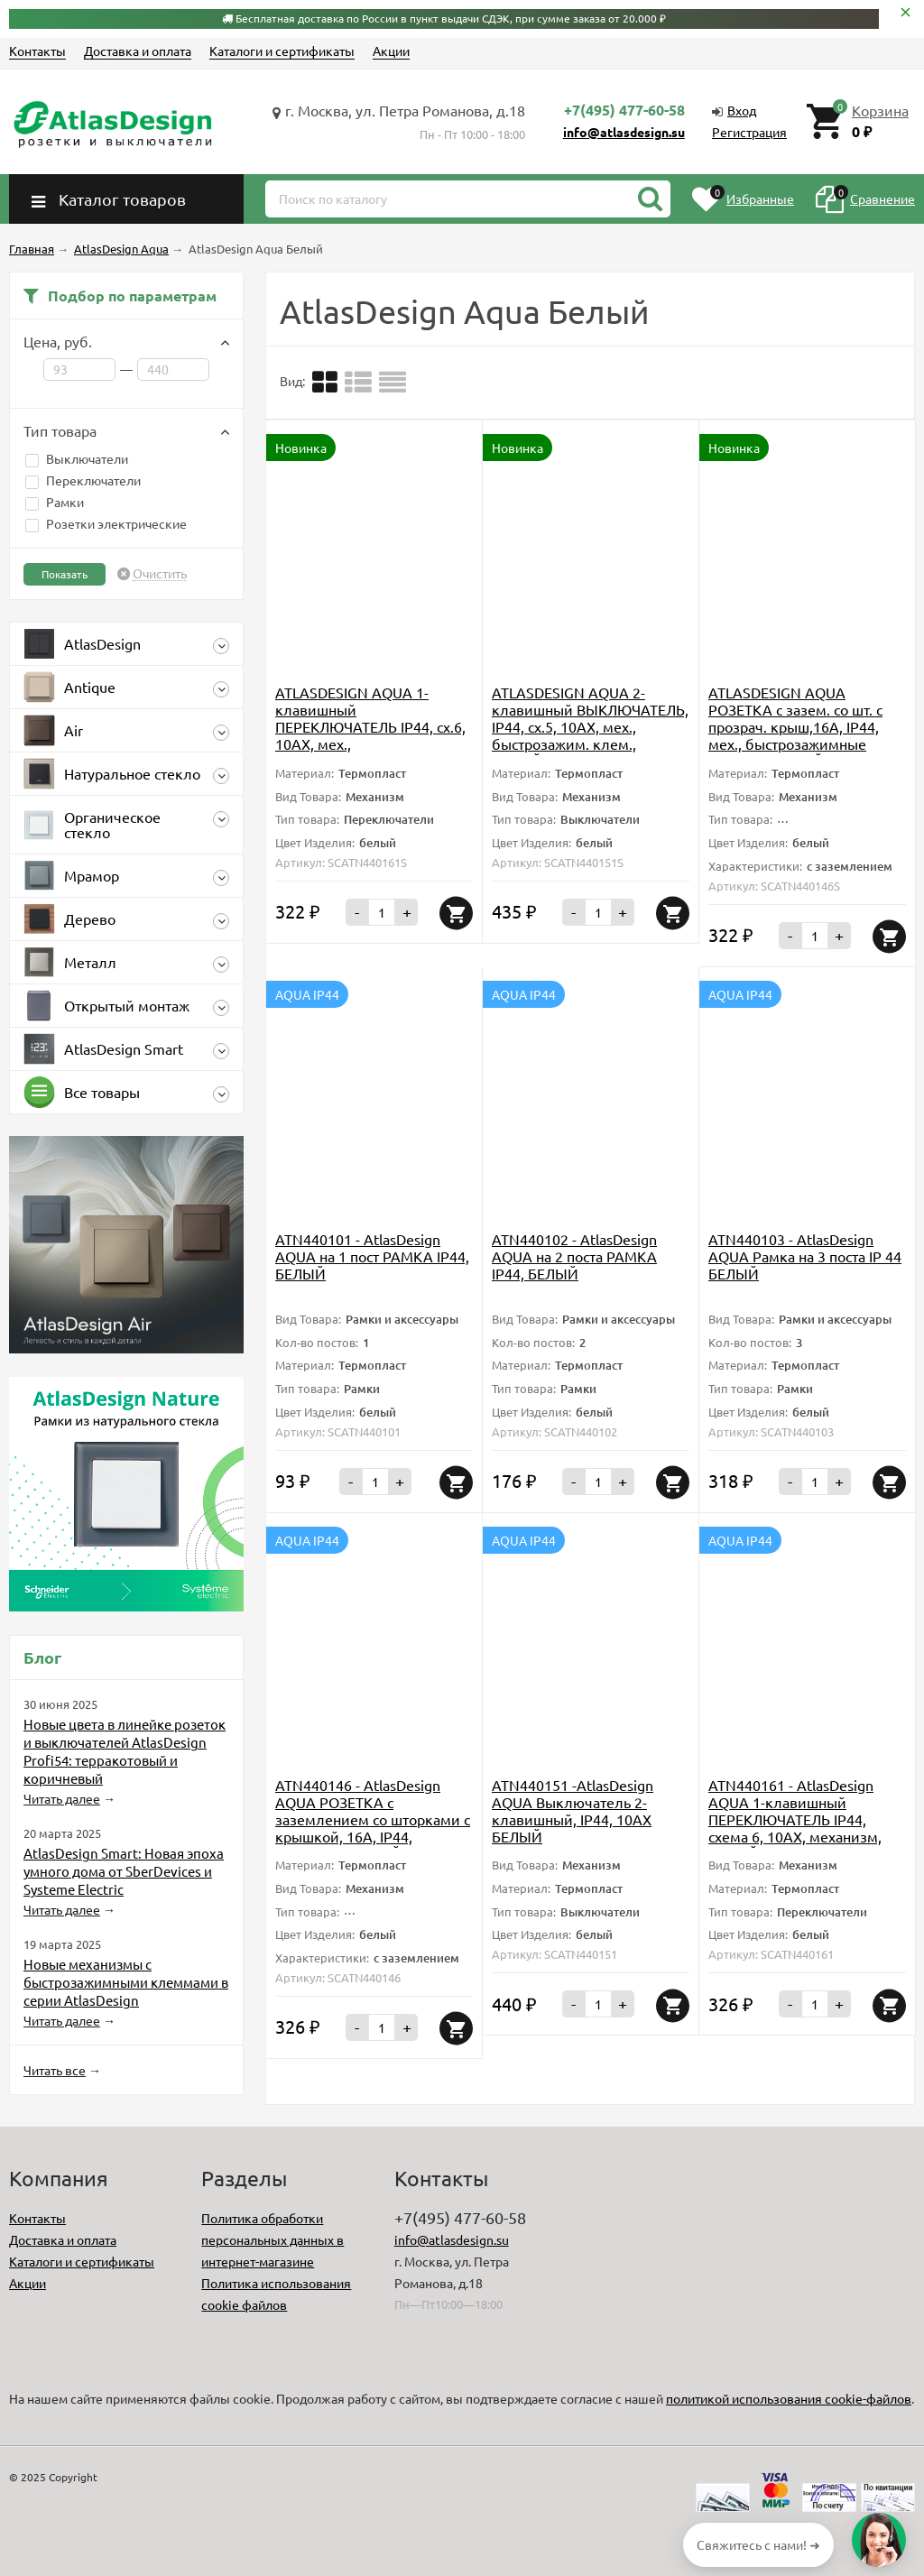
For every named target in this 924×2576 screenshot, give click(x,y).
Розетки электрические (106, 523)
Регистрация (749, 132)
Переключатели (83, 480)
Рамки (54, 502)
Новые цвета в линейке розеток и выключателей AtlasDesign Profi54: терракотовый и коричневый (124, 1751)
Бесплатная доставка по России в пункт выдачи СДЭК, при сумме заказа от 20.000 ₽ (451, 18)
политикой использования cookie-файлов (788, 2398)
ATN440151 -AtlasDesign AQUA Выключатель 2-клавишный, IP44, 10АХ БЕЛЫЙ (572, 1810)
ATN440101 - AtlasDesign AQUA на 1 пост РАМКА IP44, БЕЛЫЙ (372, 1256)
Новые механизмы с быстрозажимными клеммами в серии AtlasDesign (125, 1981)
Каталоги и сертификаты (282, 50)
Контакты (37, 50)
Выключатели (76, 458)
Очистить (160, 574)
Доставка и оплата (137, 50)
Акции (391, 50)
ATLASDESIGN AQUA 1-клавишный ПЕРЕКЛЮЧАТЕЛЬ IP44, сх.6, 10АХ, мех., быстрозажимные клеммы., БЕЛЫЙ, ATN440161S (370, 735)
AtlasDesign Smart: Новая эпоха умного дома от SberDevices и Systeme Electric (123, 1870)
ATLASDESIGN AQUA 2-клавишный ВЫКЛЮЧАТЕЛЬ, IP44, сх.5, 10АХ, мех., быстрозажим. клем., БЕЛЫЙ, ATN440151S (590, 726)
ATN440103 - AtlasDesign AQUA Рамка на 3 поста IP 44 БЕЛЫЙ (804, 1256)
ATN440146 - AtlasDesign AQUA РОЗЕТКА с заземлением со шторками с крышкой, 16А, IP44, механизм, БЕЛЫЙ (372, 1819)
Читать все (54, 2070)
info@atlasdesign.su (624, 132)
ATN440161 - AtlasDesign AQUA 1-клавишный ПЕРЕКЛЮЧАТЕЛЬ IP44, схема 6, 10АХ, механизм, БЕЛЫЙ (795, 1819)
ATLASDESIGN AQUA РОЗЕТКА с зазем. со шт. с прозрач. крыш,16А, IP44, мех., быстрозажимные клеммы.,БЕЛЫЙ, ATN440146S (795, 735)
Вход (741, 110)
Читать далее (61, 1798)
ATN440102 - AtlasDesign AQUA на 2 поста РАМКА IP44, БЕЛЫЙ (574, 1256)
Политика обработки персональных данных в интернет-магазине (272, 2239)
